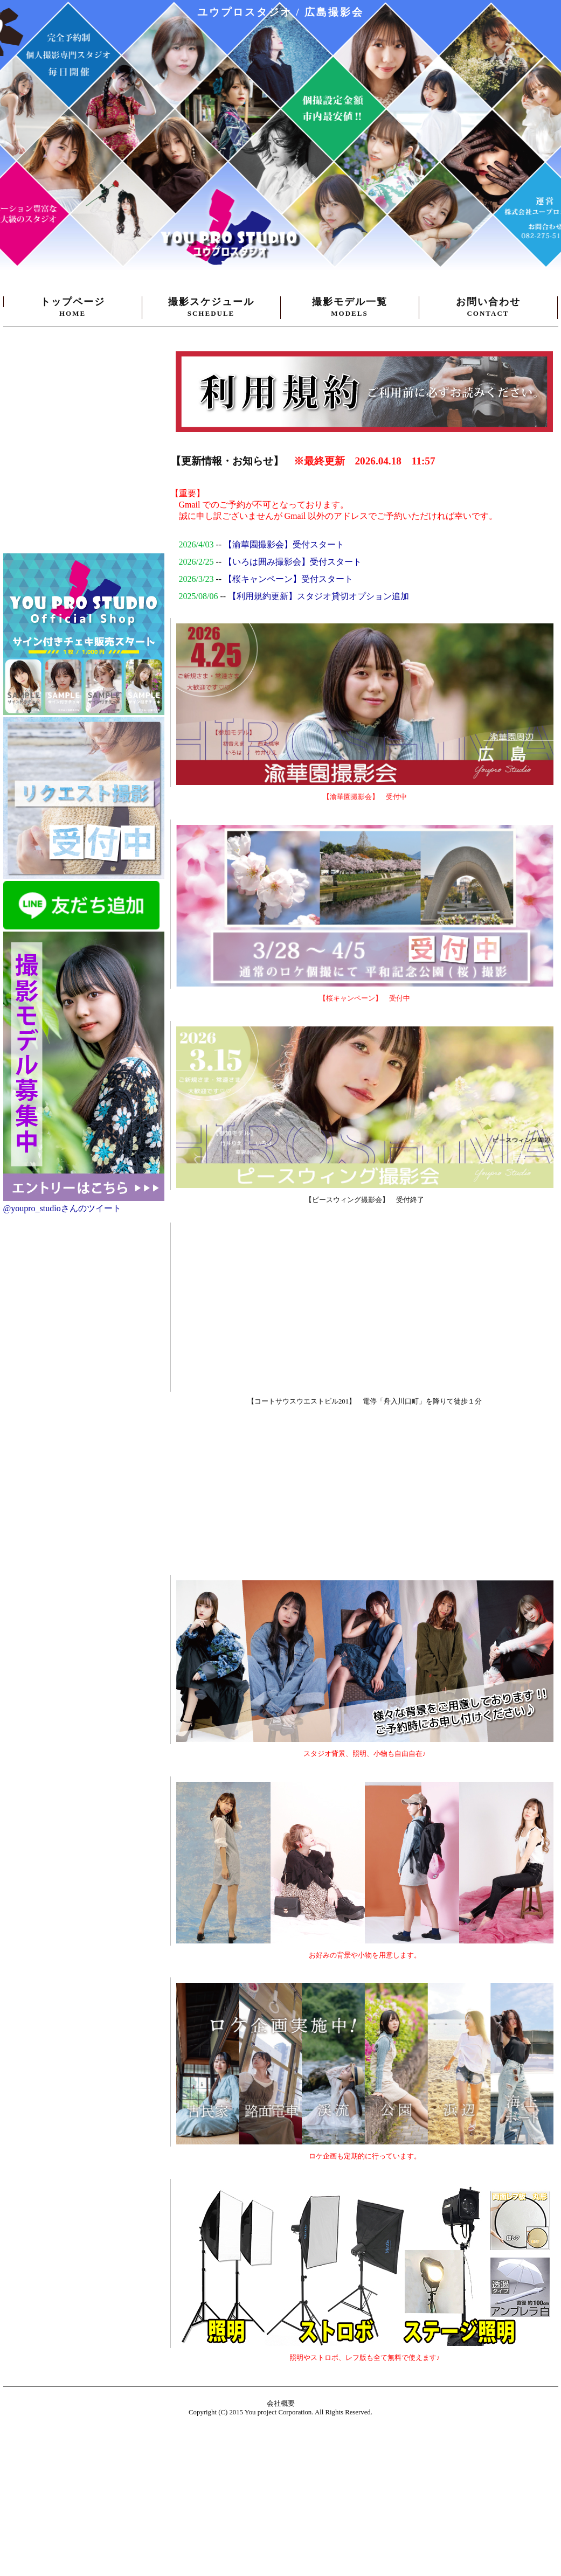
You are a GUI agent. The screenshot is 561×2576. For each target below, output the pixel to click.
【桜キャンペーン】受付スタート (288, 579)
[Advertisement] (197, 1490)
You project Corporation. (279, 2412)
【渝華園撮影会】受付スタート (284, 544)
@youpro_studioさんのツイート (62, 1208)
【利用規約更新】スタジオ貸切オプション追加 (318, 596)
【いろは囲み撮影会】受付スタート (293, 561)
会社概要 (281, 2403)
